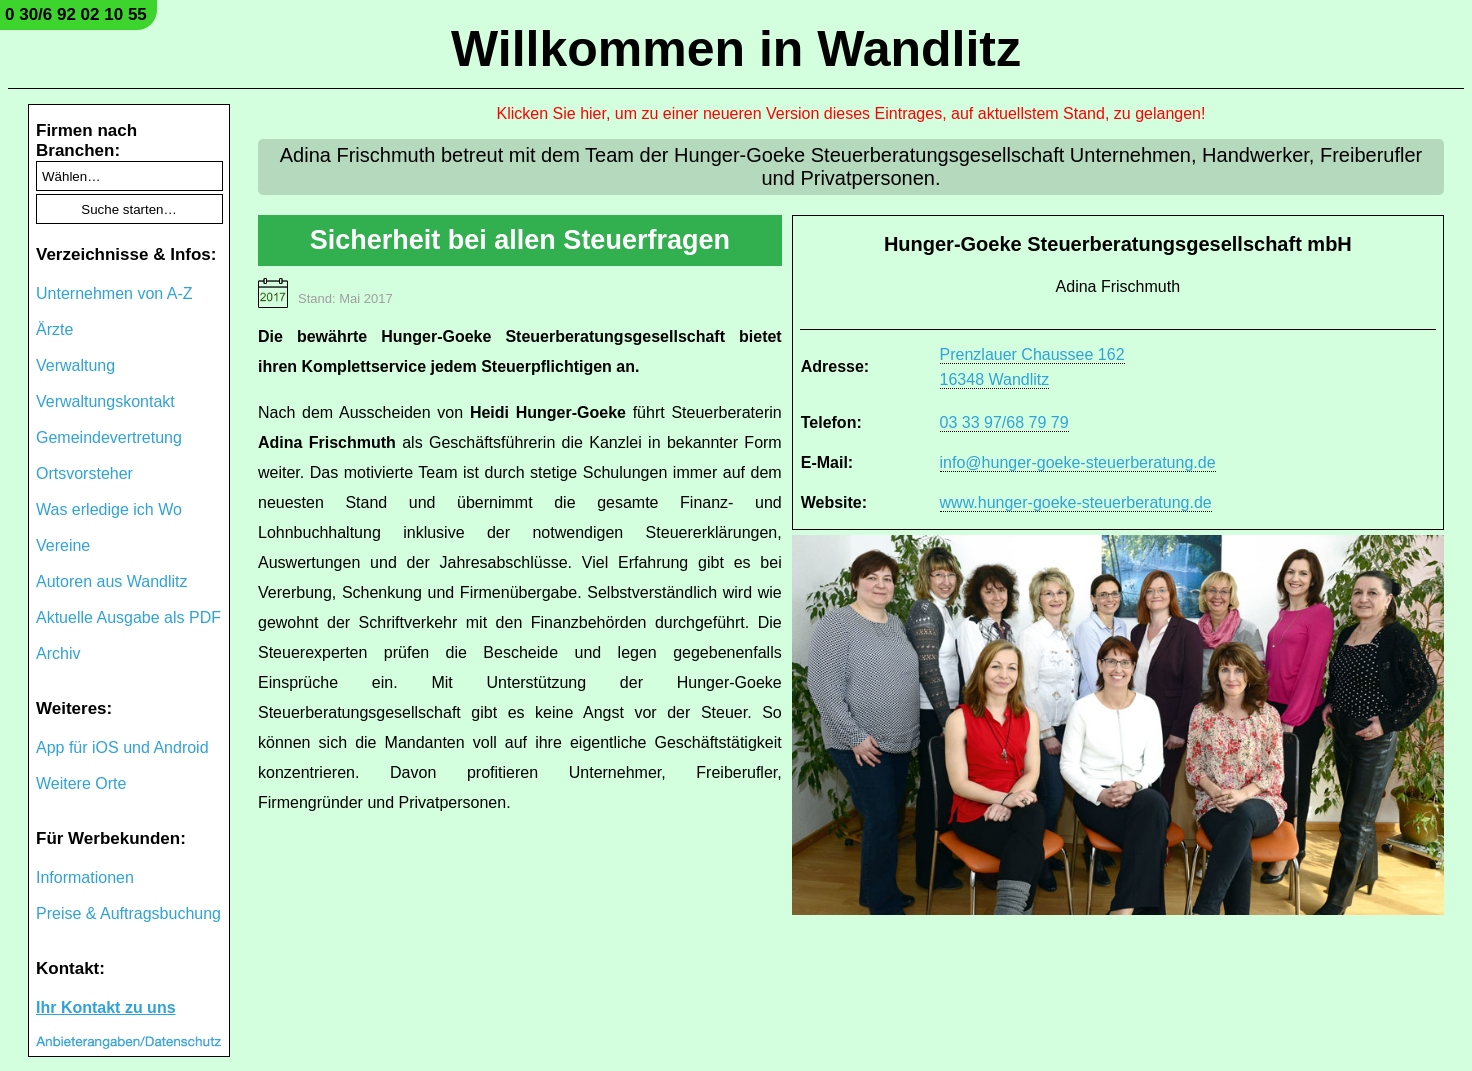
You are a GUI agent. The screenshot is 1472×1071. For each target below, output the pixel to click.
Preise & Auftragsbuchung (128, 913)
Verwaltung (75, 365)
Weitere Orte (81, 783)
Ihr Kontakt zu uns (106, 1007)
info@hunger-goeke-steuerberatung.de (1078, 462)
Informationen (85, 877)
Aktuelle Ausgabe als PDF (128, 617)
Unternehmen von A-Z (114, 293)
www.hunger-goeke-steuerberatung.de (1076, 502)
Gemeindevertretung (109, 437)
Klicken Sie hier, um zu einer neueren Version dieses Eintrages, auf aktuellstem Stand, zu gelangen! (851, 113)
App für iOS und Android (122, 747)
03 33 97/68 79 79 (1004, 422)
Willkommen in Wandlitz (736, 49)
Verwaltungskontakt (105, 401)
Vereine (63, 545)
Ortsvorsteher (84, 473)
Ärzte (54, 329)
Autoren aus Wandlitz (111, 581)
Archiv (58, 653)
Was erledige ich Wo (109, 509)
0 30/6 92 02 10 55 (76, 14)
